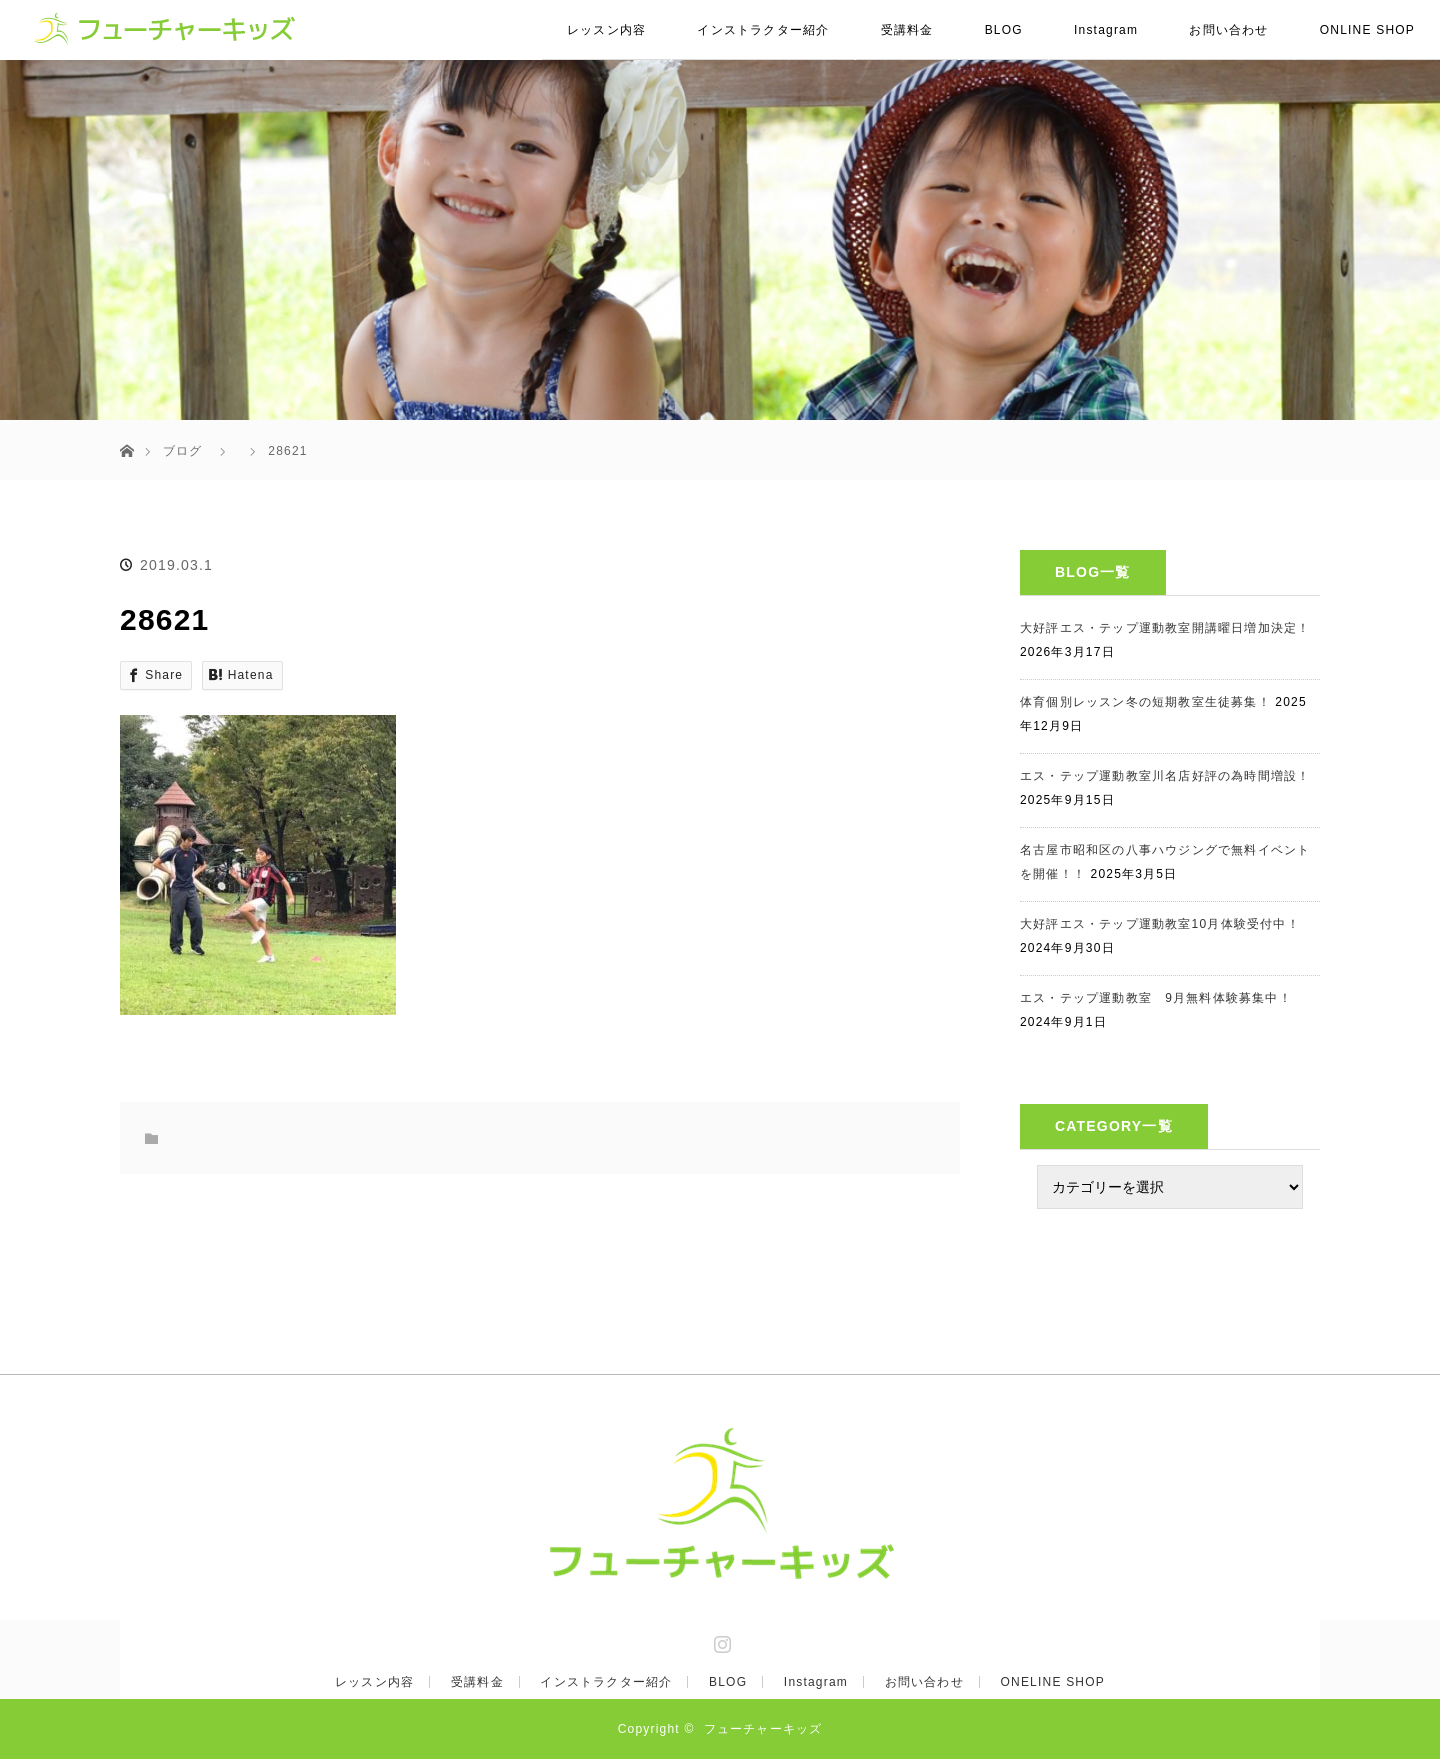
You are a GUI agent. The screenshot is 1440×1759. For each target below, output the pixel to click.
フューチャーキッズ (763, 1729)
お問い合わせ (1228, 30)
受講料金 (907, 30)
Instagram (1106, 30)
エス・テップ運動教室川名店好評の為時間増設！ (1165, 776)
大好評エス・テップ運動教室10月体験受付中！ (1160, 924)
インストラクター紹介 (763, 30)
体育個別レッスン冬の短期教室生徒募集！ (1145, 702)
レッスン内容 (606, 30)
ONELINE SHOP (1053, 1682)
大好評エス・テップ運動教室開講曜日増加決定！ (1165, 628)
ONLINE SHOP (1367, 30)
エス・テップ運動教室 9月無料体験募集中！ (1156, 998)
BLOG (1004, 30)
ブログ (183, 451)
